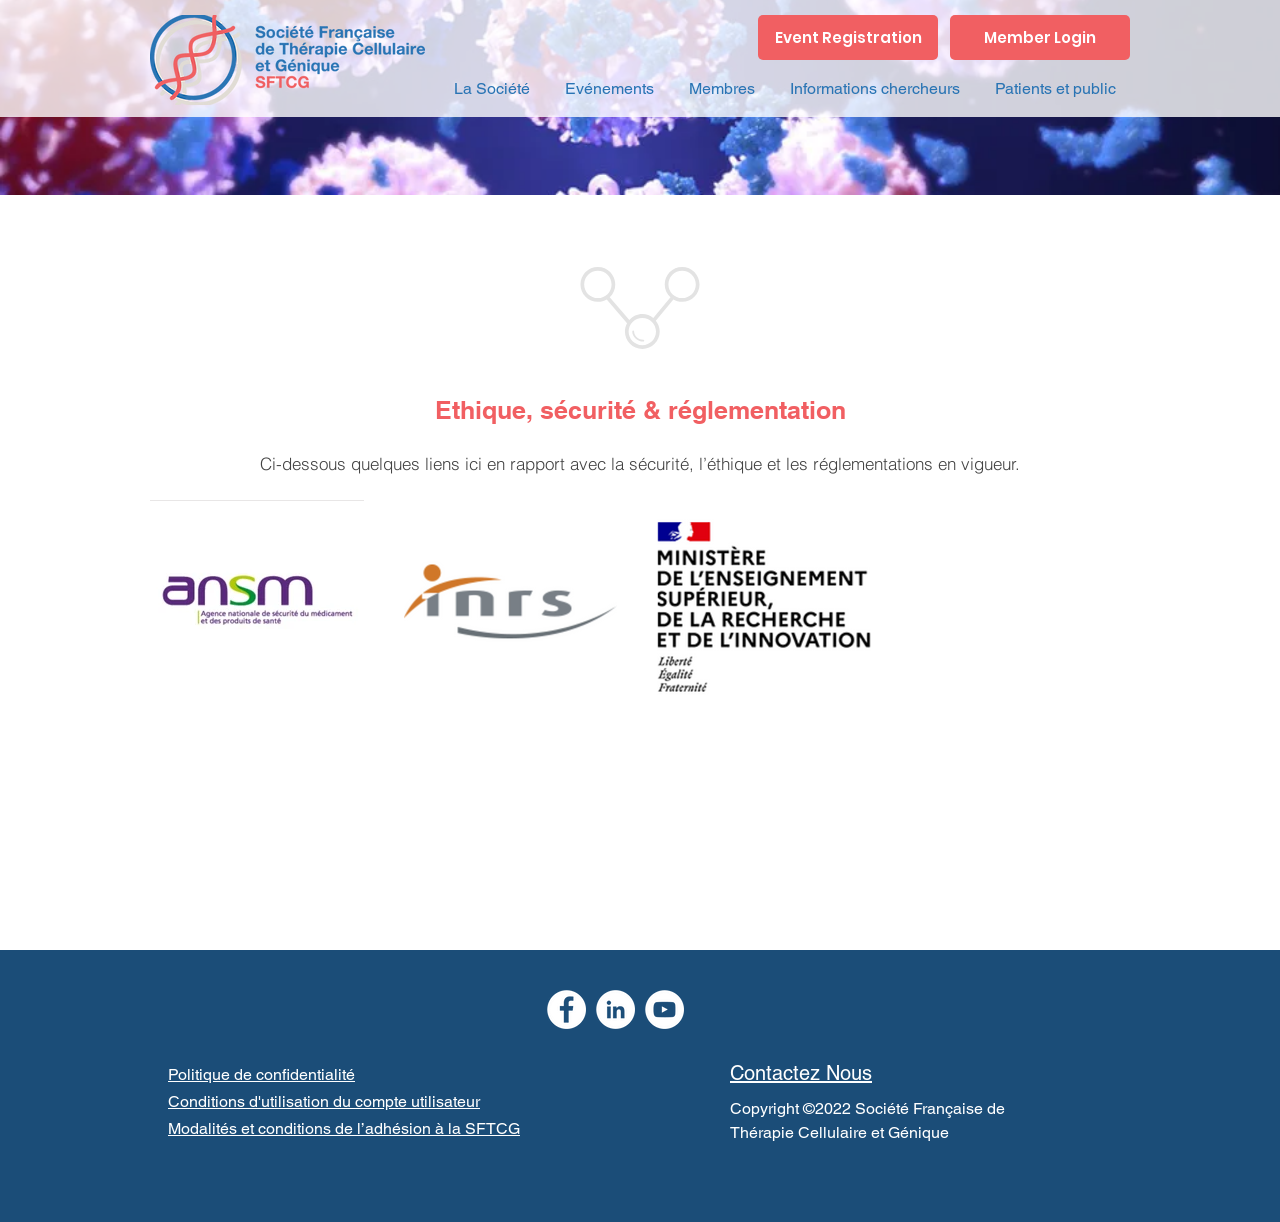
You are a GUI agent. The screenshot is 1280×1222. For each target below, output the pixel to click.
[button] (491, 88)
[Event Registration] (848, 37)
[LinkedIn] (615, 1009)
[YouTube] (664, 1009)
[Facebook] (566, 1009)
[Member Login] (1040, 37)
